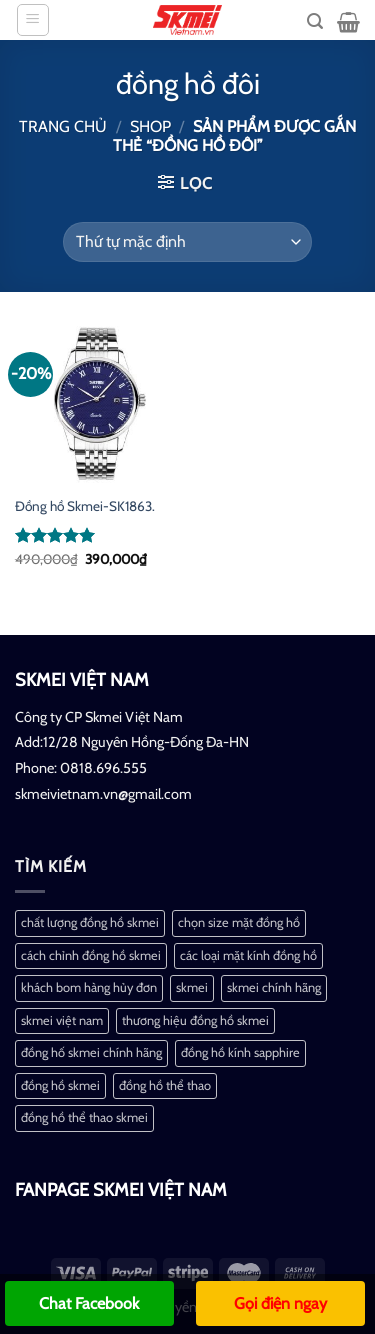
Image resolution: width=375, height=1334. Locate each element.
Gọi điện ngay (280, 1303)
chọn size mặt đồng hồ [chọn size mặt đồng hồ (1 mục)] (239, 922)
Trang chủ (63, 126)
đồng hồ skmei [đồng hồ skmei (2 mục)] (60, 1085)
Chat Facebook (89, 1303)
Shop (150, 126)
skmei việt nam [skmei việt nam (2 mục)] (62, 1020)
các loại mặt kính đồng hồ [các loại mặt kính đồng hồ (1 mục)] (248, 955)
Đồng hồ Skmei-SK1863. (85, 506)
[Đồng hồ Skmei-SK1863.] (96, 403)
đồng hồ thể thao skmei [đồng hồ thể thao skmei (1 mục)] (84, 1117)
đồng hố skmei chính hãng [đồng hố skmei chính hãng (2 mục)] (91, 1052)
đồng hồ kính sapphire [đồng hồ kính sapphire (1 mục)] (240, 1052)
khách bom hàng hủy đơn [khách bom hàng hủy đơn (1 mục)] (89, 987)
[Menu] (33, 20)
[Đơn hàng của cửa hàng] (187, 242)
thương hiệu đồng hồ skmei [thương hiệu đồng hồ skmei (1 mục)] (195, 1020)
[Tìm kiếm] (315, 21)
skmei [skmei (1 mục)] (192, 987)
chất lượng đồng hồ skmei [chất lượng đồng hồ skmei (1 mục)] (90, 922)
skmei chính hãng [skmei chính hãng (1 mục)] (274, 987)
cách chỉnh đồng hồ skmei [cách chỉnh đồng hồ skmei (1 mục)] (91, 955)
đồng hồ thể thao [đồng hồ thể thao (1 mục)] (165, 1085)
